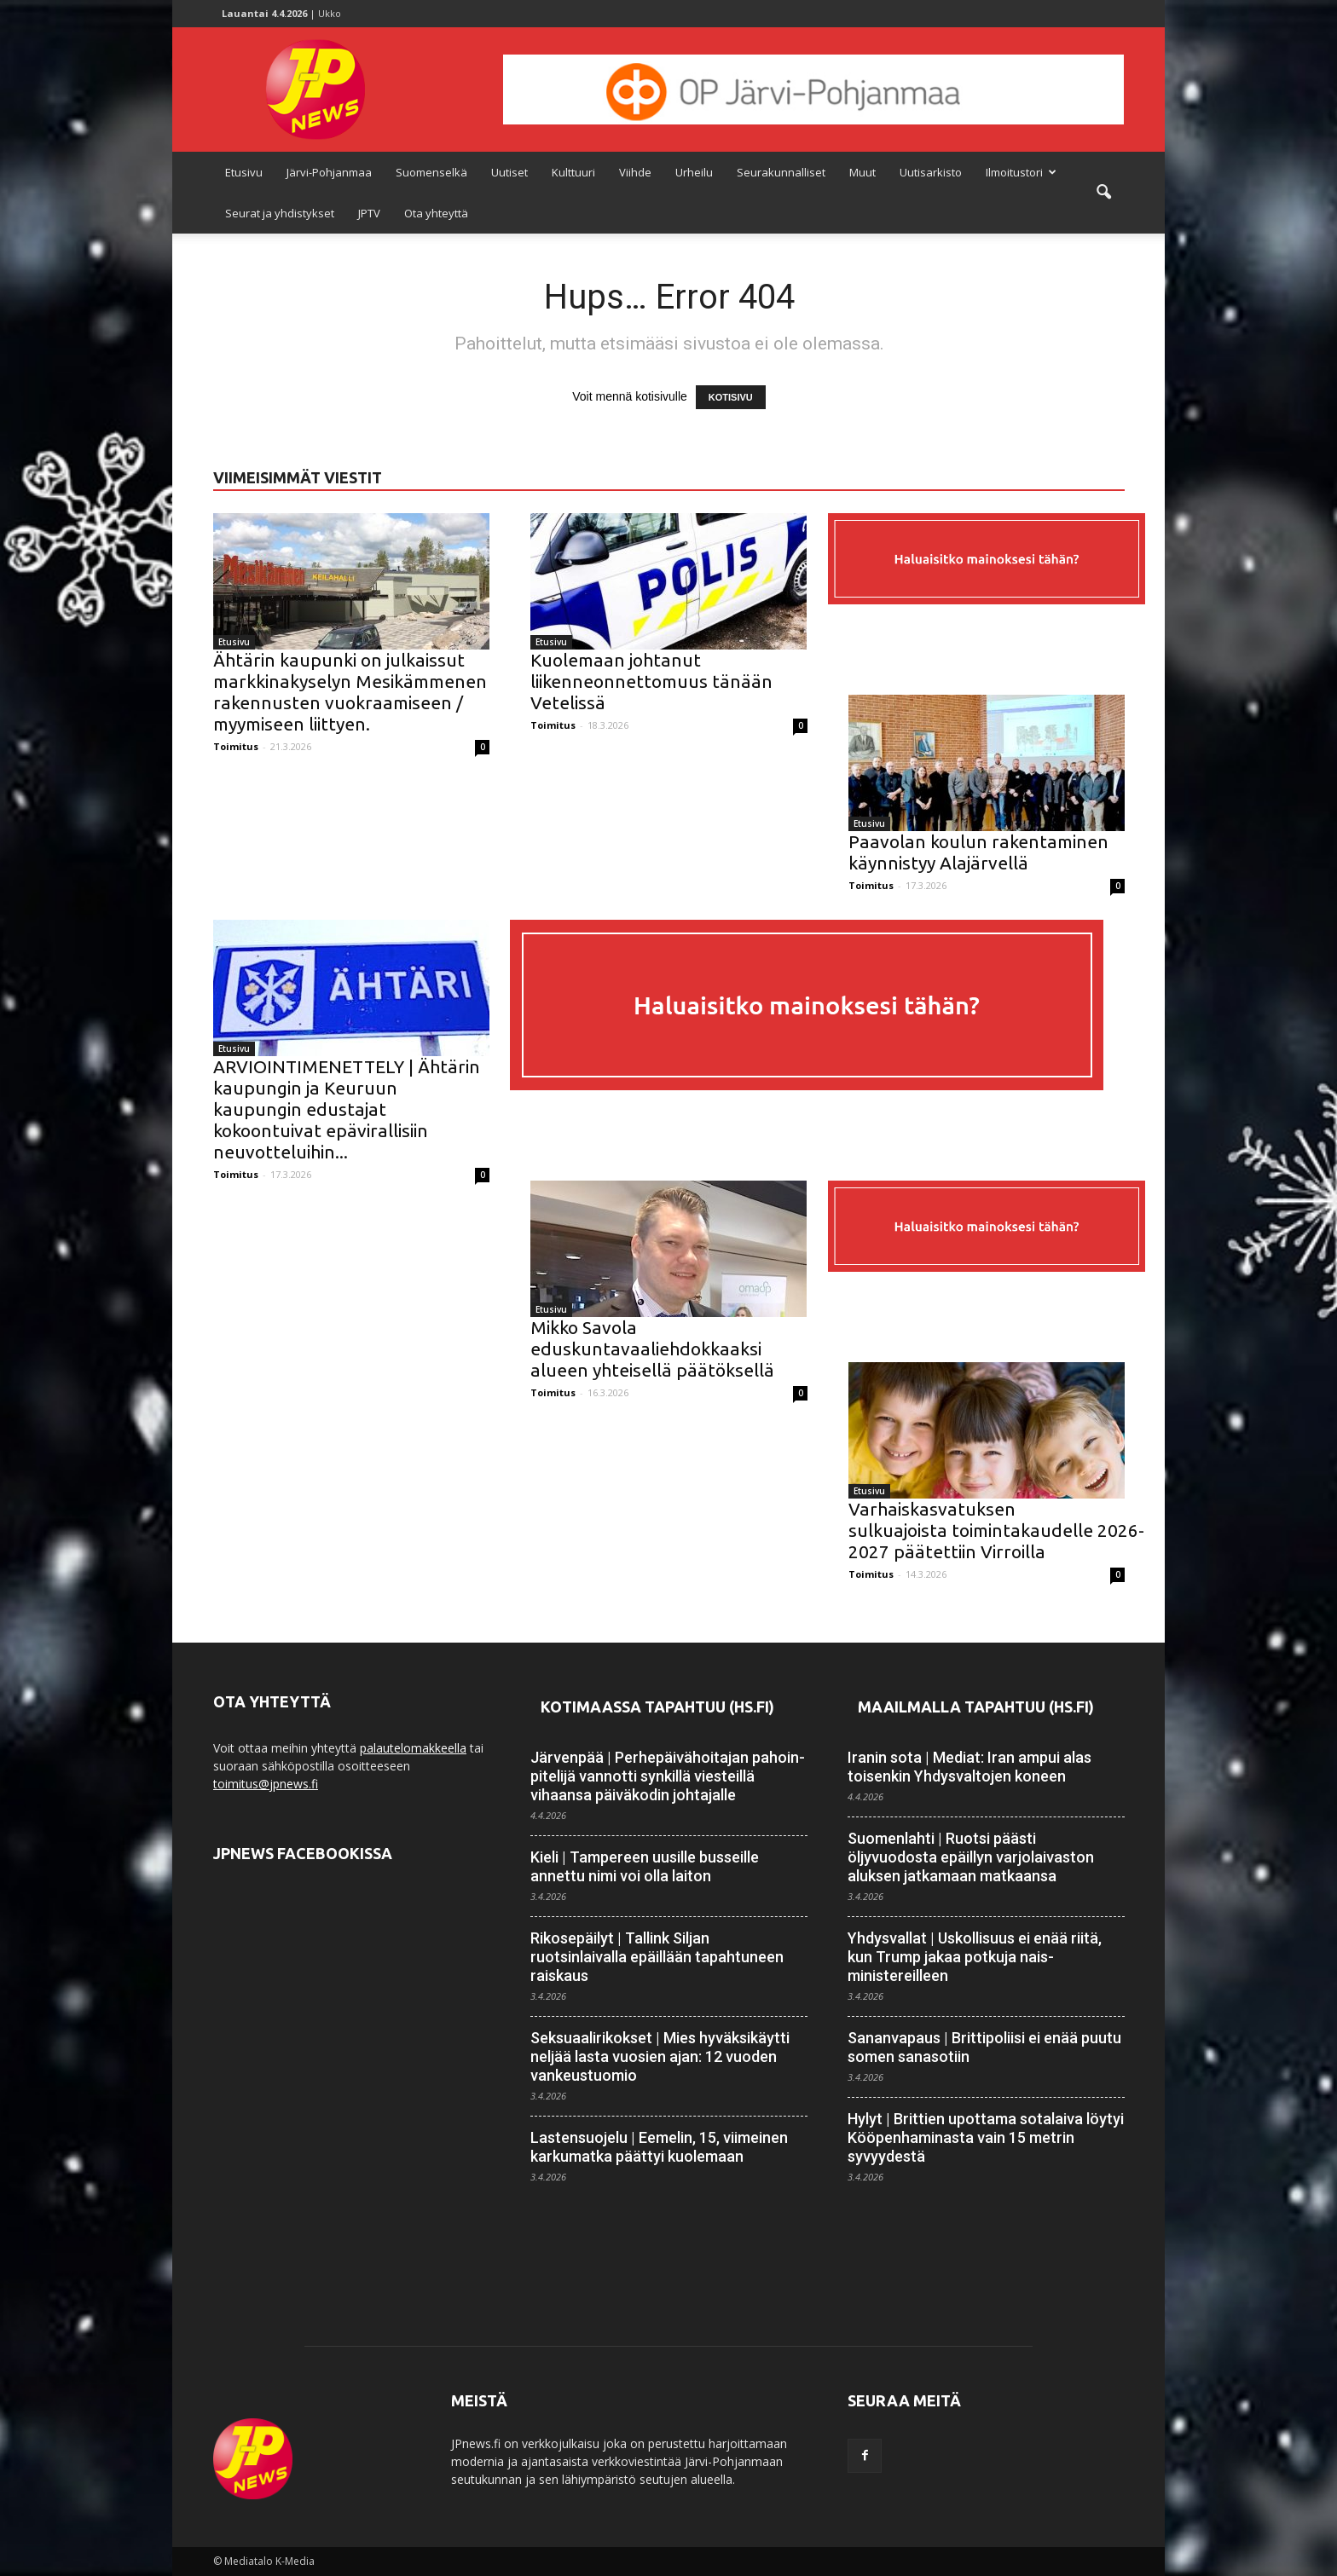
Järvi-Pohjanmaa (329, 172)
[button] (1103, 192)
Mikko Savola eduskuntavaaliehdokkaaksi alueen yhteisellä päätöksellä (652, 1348)
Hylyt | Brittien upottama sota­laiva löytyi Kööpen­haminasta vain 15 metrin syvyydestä (986, 2137)
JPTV (369, 213)
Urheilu (694, 172)
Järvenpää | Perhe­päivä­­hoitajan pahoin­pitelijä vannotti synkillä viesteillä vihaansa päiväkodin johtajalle (667, 1776)
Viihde (635, 172)
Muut (862, 172)
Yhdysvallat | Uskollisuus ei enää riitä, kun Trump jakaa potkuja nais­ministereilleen (975, 1956)
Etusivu (244, 172)
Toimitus (235, 746)
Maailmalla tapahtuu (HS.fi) (976, 1706)
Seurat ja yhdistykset (279, 213)
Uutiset (509, 172)
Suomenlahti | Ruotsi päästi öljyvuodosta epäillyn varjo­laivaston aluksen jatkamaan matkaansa (971, 1857)
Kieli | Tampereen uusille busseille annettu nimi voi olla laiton (644, 1866)
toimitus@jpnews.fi (265, 1784)
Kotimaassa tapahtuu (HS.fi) (657, 1706)
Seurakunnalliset (781, 172)
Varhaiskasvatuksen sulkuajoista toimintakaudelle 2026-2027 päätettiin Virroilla (996, 1530)
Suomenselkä (431, 172)
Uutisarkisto (931, 172)
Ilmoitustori (1021, 172)
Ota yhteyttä (436, 213)
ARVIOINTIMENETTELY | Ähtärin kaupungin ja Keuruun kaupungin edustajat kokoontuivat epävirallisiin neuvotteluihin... (346, 1109)
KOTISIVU (731, 397)
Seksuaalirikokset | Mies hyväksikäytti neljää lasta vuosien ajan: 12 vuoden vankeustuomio (660, 2056)
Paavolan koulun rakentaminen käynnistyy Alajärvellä (978, 852)
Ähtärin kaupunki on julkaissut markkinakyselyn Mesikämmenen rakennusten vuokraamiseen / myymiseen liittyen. (350, 692)
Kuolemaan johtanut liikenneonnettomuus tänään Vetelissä (651, 681)
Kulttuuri (573, 172)
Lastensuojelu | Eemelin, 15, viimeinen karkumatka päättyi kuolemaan (659, 2146)
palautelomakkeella (413, 1748)
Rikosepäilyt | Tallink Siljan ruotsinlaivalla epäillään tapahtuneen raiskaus (657, 1956)
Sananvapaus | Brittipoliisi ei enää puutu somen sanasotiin (984, 2047)
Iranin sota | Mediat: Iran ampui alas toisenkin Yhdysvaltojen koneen (969, 1766)
